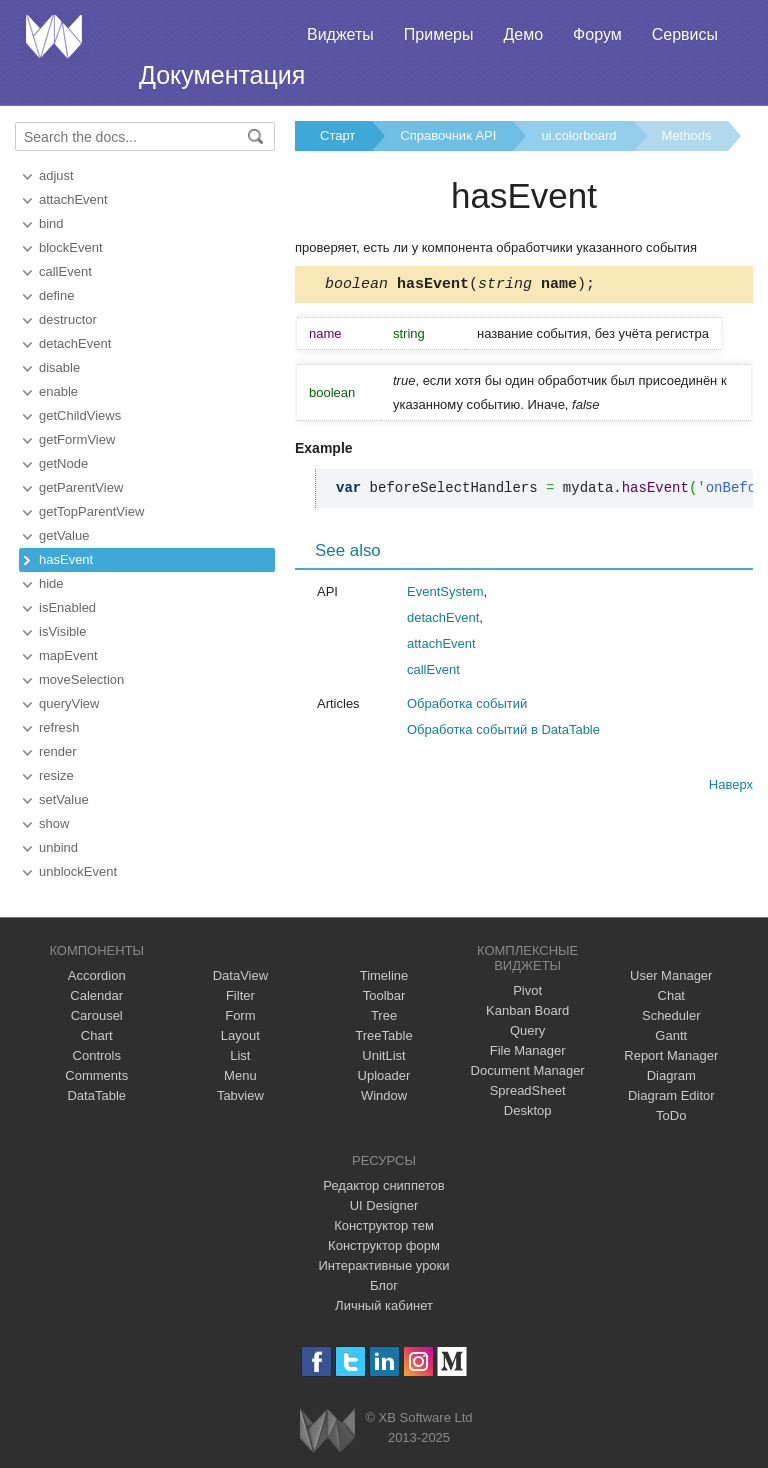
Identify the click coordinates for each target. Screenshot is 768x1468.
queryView (69, 703)
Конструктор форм (384, 1245)
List (240, 1055)
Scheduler (671, 1015)
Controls (97, 1055)
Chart (97, 1035)
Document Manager (528, 1070)
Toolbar (384, 995)
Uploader (384, 1075)
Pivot (527, 990)
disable (59, 367)
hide (51, 583)
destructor (68, 319)
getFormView (77, 439)
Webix (327, 1430)
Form (240, 1015)
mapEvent (68, 655)
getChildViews (80, 415)
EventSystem (445, 594)
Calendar (96, 995)
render (58, 751)
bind (51, 223)
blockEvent (71, 247)
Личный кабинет (384, 1305)
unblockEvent (78, 871)
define (56, 295)
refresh (59, 727)
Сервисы (685, 34)
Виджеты (340, 34)
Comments (96, 1075)
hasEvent (66, 559)
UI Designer (384, 1205)
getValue (64, 535)
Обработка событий (467, 706)
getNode (63, 463)
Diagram (671, 1075)
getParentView (81, 487)
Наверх (731, 787)
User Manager (671, 975)
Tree (384, 1015)
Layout (240, 1035)
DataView (240, 975)
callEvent (65, 271)
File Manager (528, 1050)
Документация (222, 75)
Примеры (439, 34)
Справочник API (448, 135)
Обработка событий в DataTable (503, 732)
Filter (240, 995)
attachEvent (73, 199)
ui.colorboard (578, 135)
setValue (64, 799)
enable (58, 391)
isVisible (62, 631)
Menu (240, 1075)
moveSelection (81, 679)
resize (56, 775)
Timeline (384, 975)
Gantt (671, 1035)
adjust (56, 175)
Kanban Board (527, 1010)
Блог (384, 1285)
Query (527, 1030)
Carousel (97, 1015)
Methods (687, 135)
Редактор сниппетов (383, 1185)
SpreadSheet (528, 1090)
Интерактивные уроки (383, 1265)
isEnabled (67, 607)
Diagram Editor (671, 1095)
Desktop (528, 1110)
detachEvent (75, 343)
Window (384, 1095)
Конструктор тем (384, 1225)
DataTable (96, 1095)
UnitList (383, 1055)
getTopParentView (91, 511)
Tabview (240, 1095)
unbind (58, 847)
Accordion (97, 975)
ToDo (671, 1115)
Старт (337, 135)
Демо (523, 34)
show (54, 823)
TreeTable (383, 1035)
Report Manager (671, 1055)
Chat (671, 995)
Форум (597, 34)
